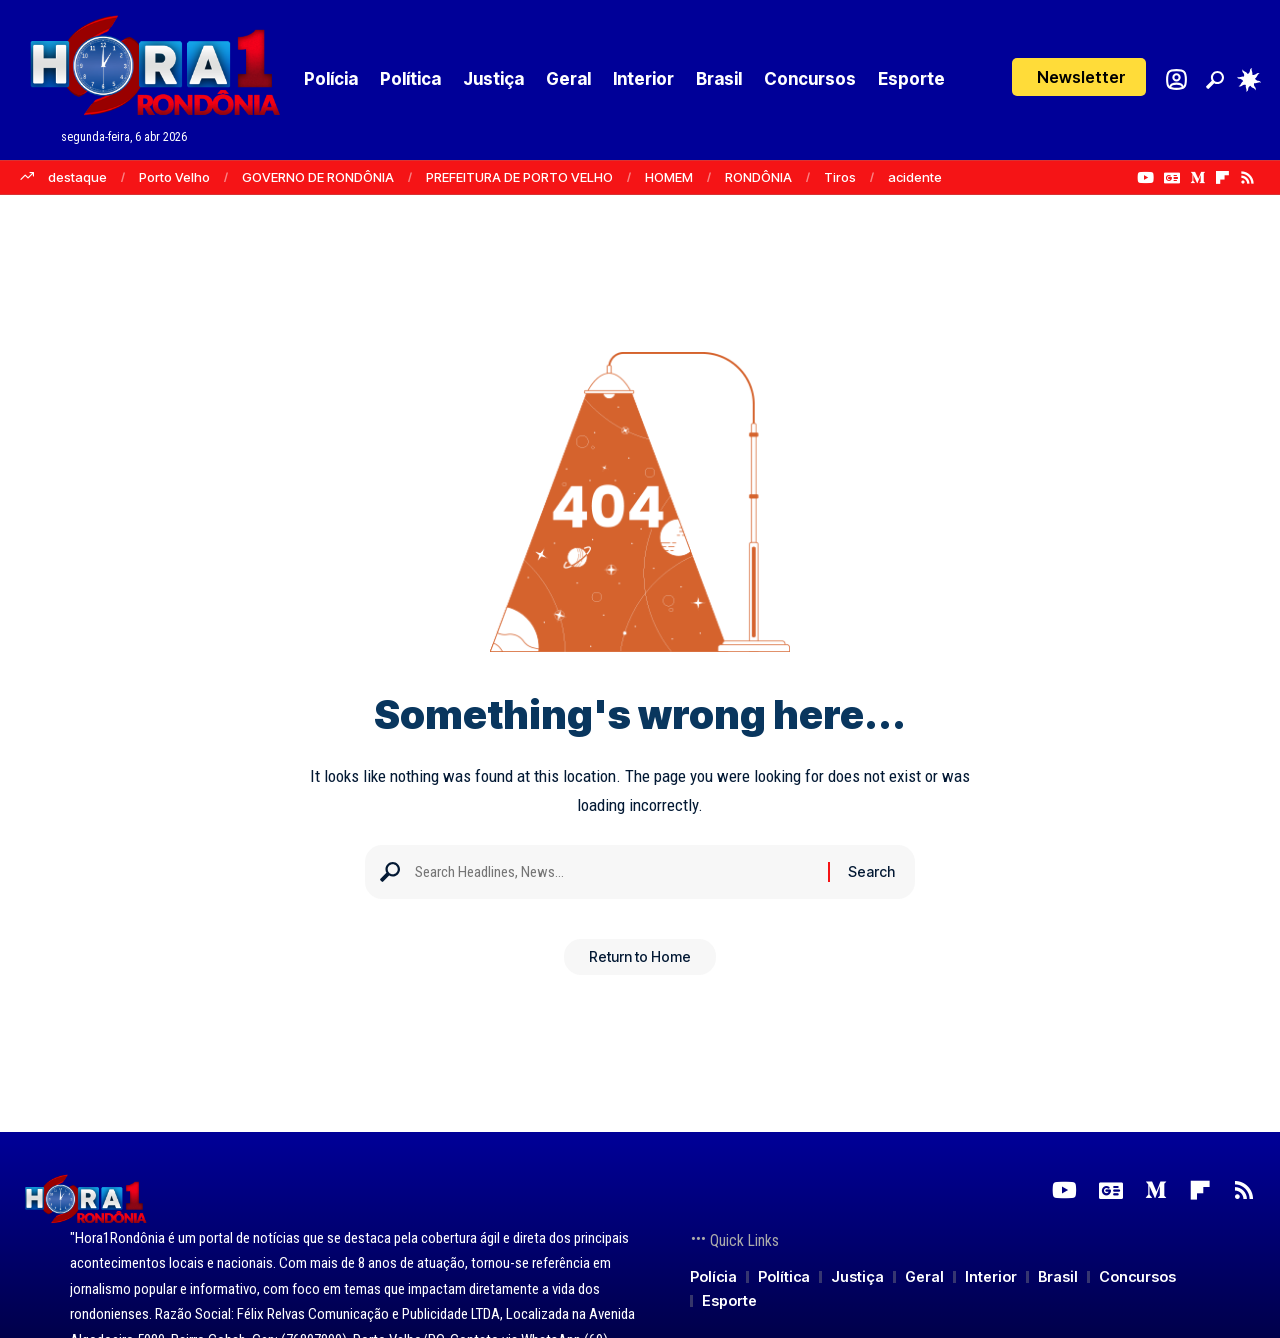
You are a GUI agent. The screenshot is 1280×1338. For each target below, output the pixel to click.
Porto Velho (174, 177)
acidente (915, 177)
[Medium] (1197, 178)
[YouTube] (1145, 178)
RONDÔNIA (758, 177)
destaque (77, 177)
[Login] (1176, 79)
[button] (1079, 77)
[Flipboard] (1222, 178)
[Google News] (1172, 178)
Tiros (840, 177)
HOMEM (669, 177)
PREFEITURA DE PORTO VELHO (519, 177)
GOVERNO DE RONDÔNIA (318, 177)
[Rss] (1247, 178)
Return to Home (640, 963)
